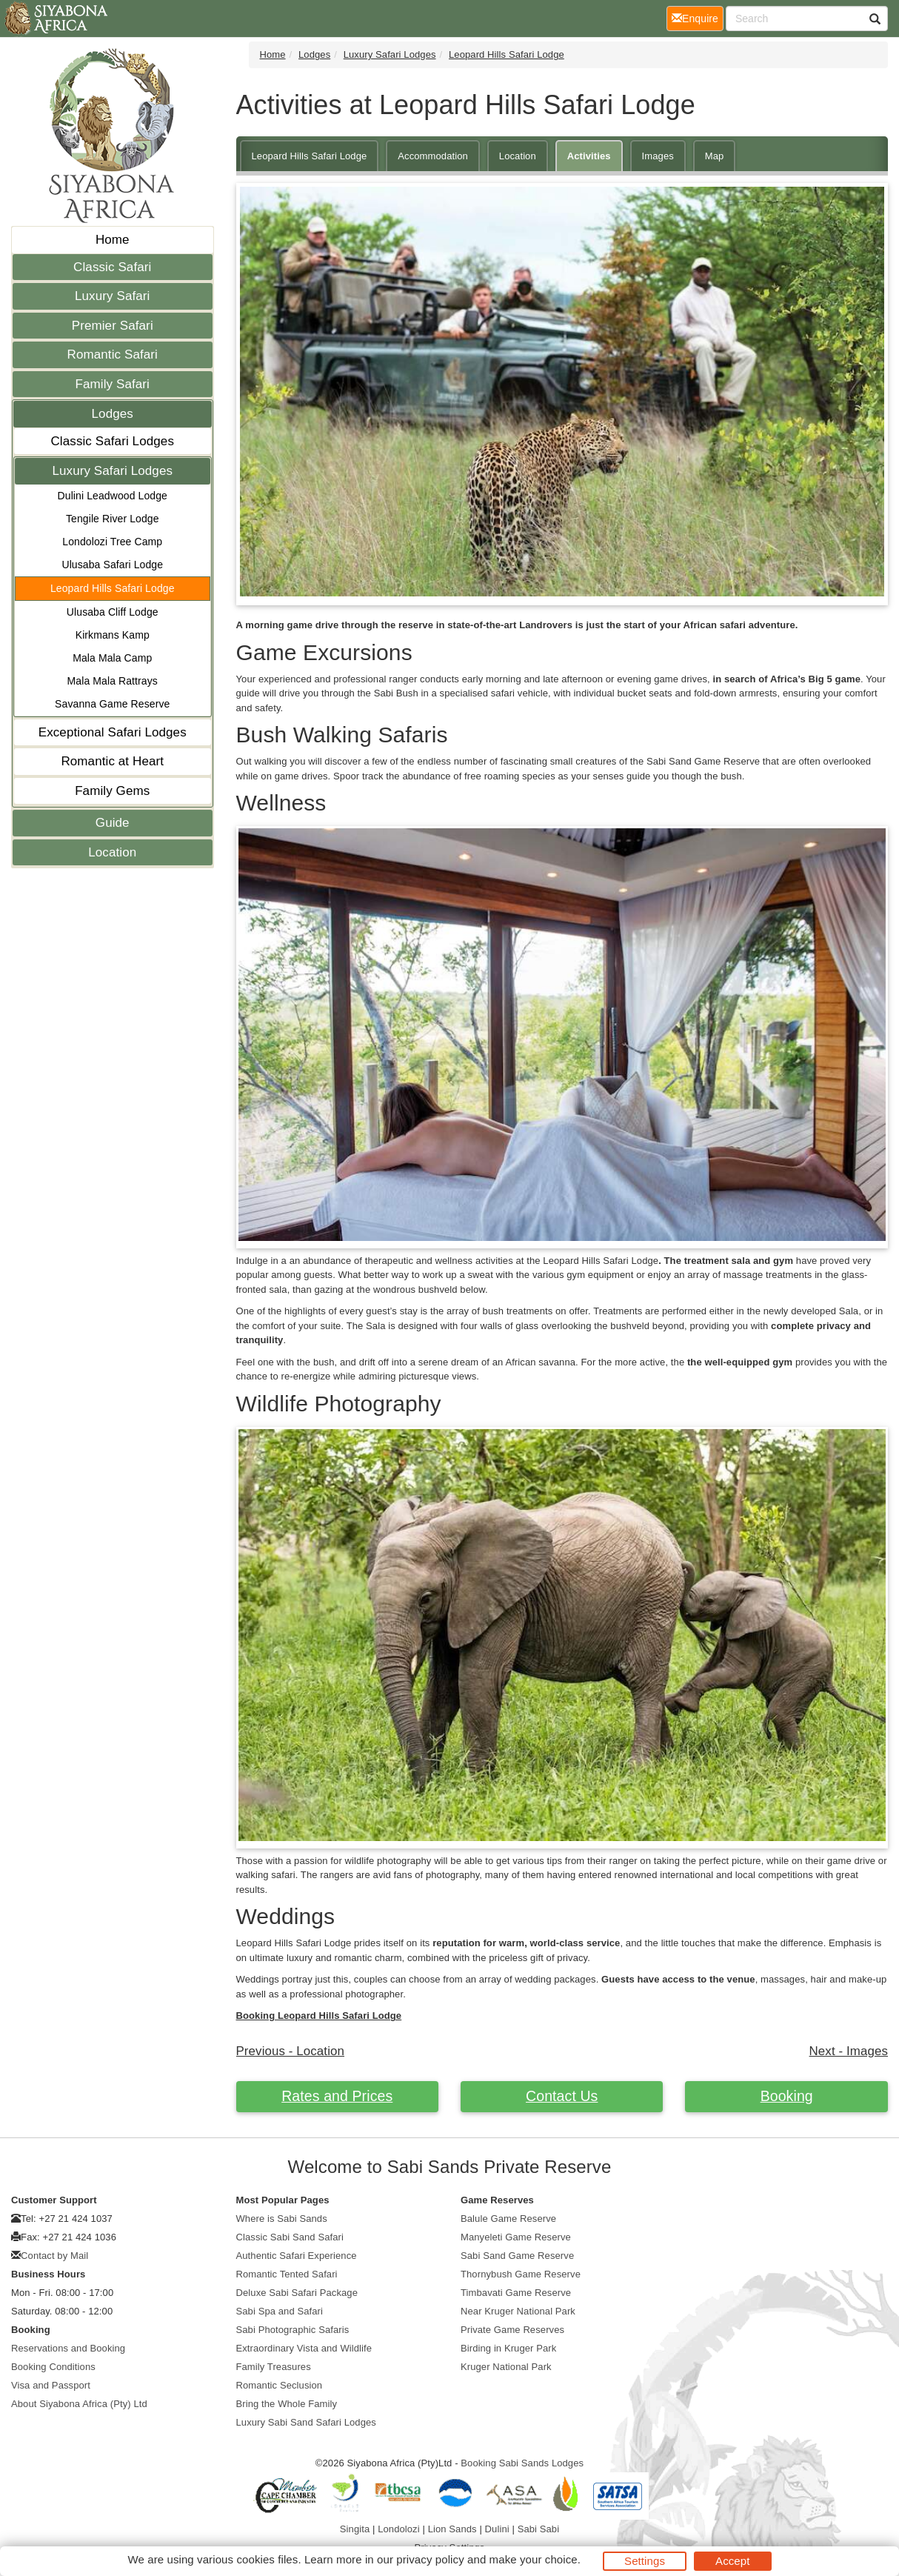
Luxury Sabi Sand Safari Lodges (306, 2422)
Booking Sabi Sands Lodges (522, 2463)
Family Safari (113, 384)
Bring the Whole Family (287, 2403)
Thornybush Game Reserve (521, 2274)
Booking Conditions (53, 2366)
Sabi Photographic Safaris (293, 2329)
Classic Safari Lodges (112, 441)
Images (658, 156)
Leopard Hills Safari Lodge (112, 588)
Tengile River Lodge (112, 519)
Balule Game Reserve (508, 2218)
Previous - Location (290, 2051)
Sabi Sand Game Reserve (517, 2255)
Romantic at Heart (112, 761)
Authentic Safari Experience (296, 2255)
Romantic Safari (112, 354)
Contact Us (562, 2096)
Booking (787, 2096)
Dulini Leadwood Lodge (112, 496)
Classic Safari (112, 267)
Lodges (112, 414)
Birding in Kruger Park (508, 2348)
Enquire (697, 17)
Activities (589, 156)
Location (112, 852)
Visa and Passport (50, 2385)
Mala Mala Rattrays (112, 681)
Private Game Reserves (512, 2329)
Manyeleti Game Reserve (516, 2237)
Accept (732, 2561)
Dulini (497, 2529)
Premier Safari (112, 326)
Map (714, 156)
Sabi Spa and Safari (280, 2311)
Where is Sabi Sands (281, 2218)
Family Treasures (273, 2366)
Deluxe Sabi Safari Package (297, 2292)
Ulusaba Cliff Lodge (112, 612)
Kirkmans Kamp (113, 635)
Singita (355, 2529)
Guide (113, 823)
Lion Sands (452, 2529)
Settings (644, 2561)
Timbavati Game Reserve (516, 2292)
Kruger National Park (506, 2366)
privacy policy (430, 2559)
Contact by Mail (54, 2255)
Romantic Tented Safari (287, 2274)
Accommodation (433, 156)
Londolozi (399, 2529)
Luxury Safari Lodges (112, 471)
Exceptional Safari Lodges (113, 732)
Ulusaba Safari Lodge (112, 564)
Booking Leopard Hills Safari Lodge (319, 2015)
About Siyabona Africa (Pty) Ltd (79, 2403)
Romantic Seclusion (279, 2385)
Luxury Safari (112, 296)
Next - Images (848, 2051)
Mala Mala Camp (112, 658)
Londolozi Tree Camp (112, 542)
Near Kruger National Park (518, 2311)
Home (113, 240)
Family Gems (112, 791)
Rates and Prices (336, 2096)
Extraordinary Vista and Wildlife (304, 2348)
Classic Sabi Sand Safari (290, 2237)
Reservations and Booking (68, 2348)
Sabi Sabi (539, 2529)
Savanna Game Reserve (112, 704)
